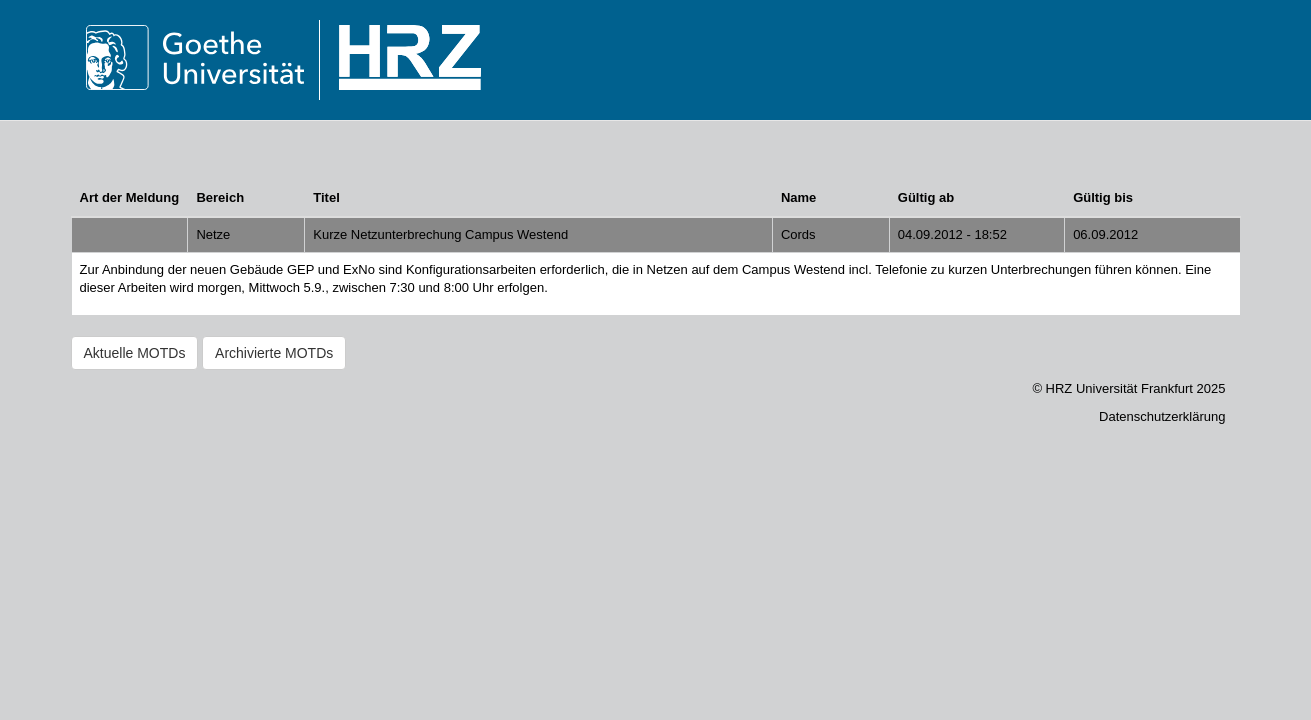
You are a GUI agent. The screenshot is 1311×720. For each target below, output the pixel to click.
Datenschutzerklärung (1162, 416)
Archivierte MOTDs (274, 353)
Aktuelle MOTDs (135, 353)
